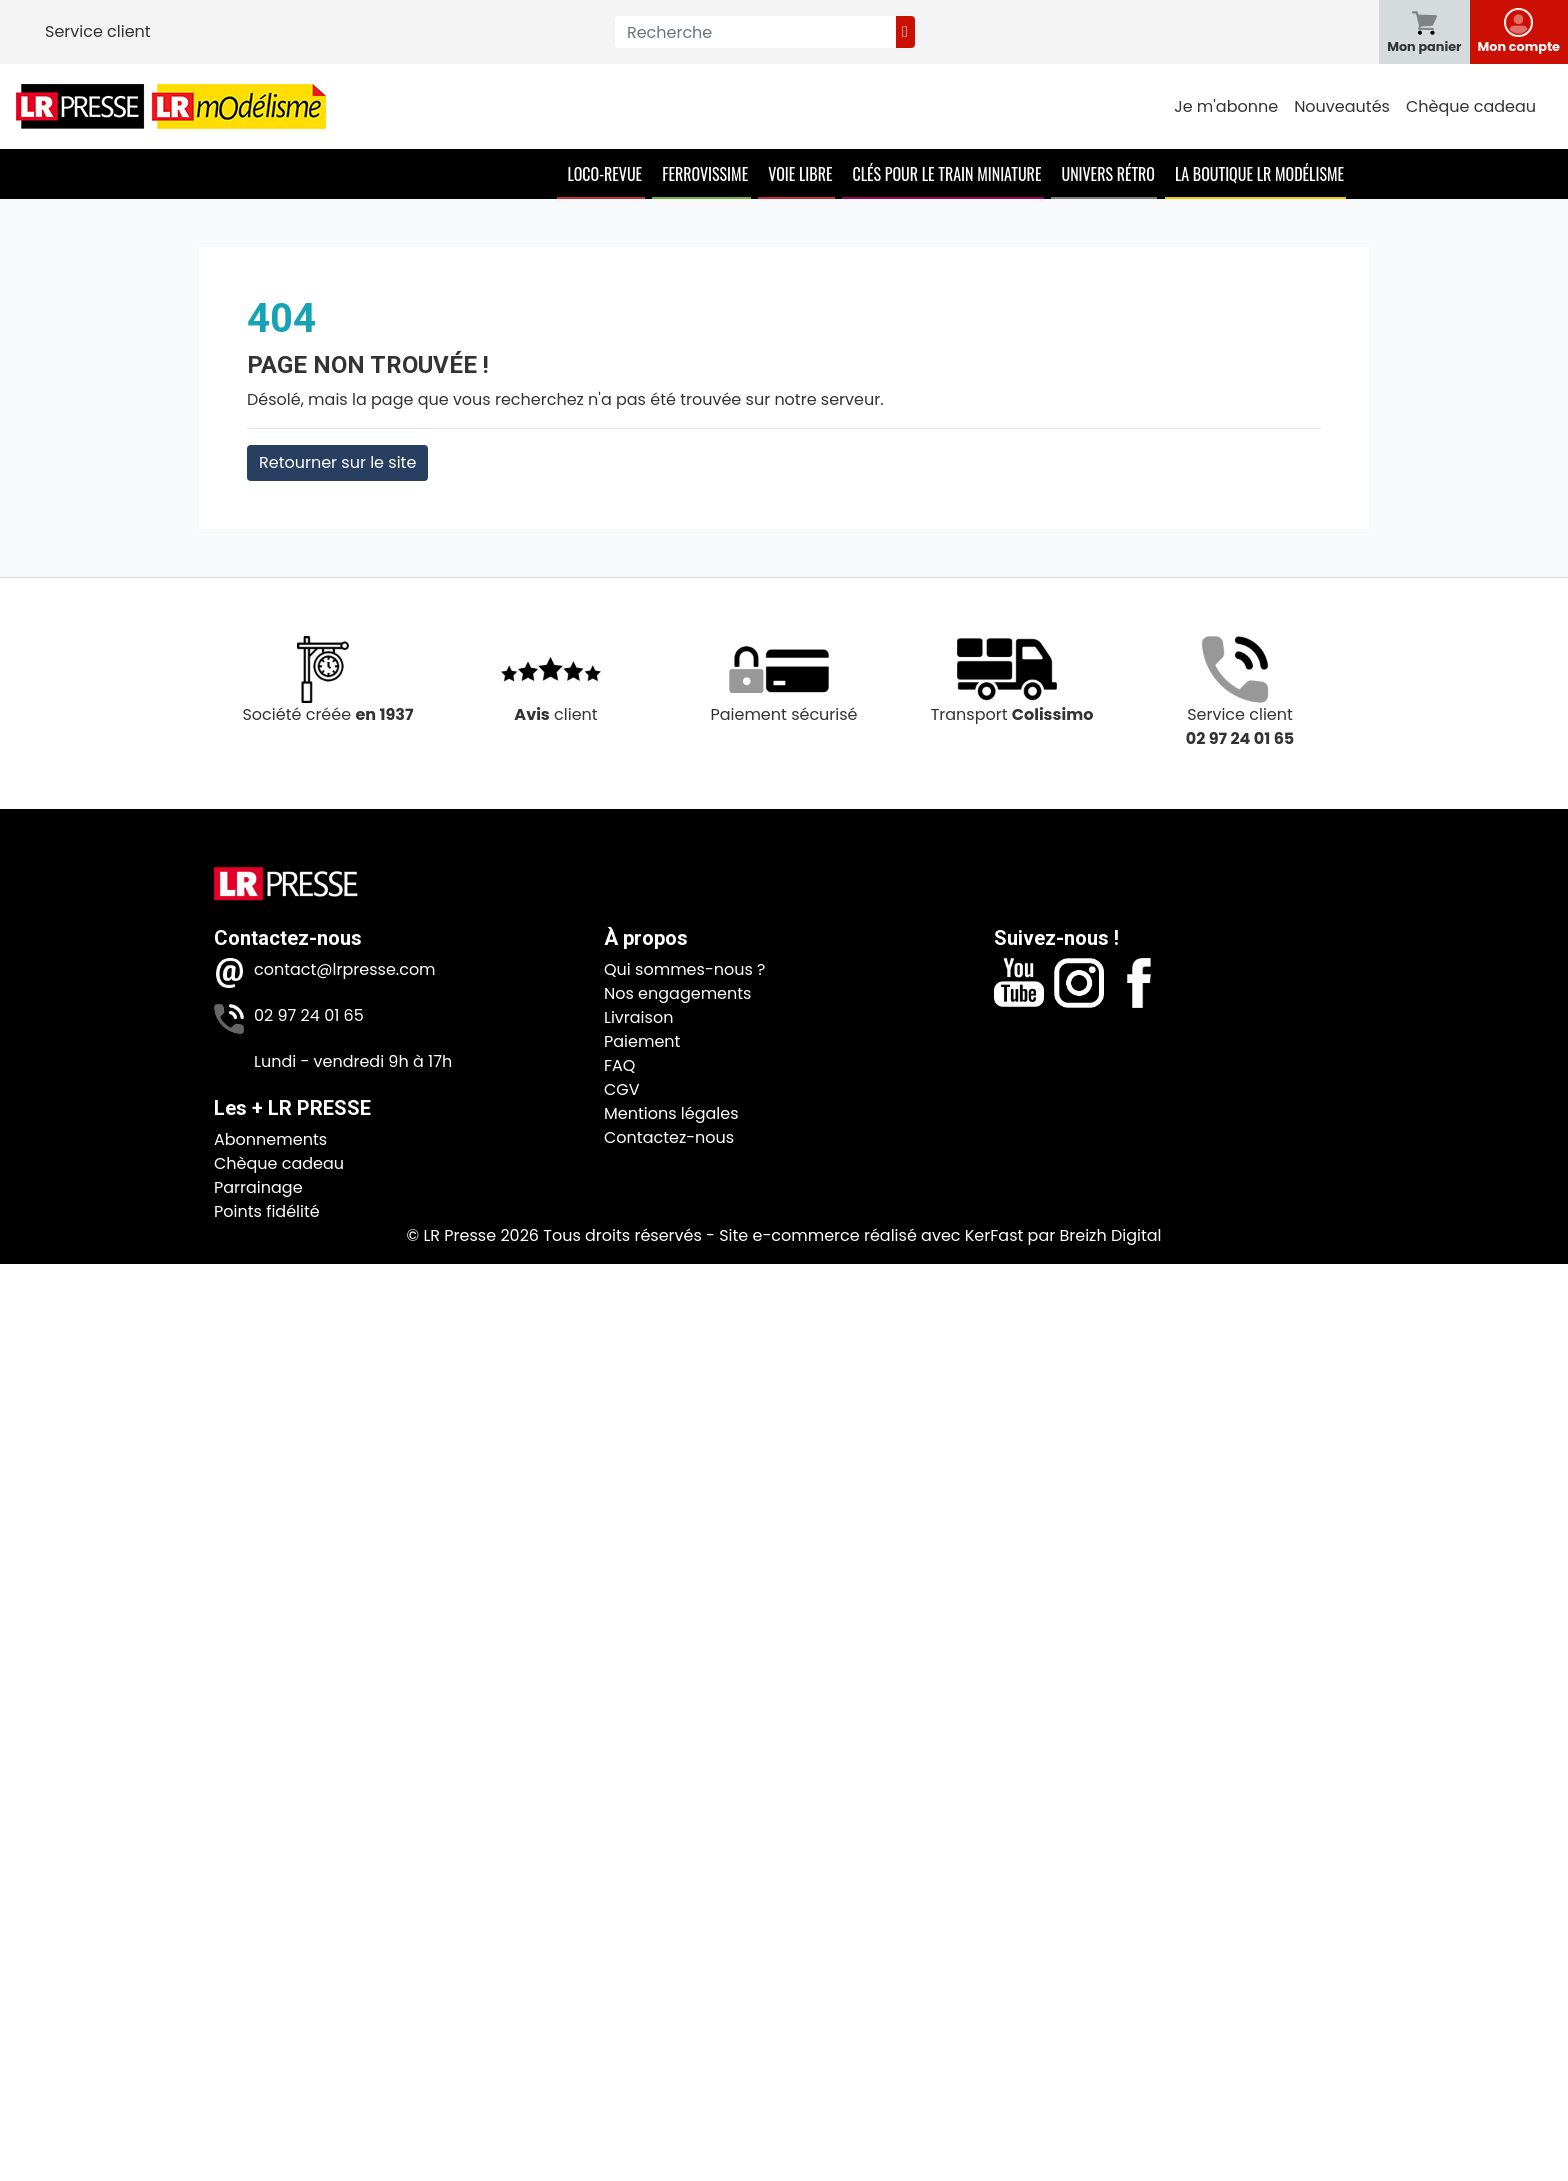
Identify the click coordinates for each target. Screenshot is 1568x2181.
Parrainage (258, 1187)
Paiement (642, 1041)
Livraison (638, 1017)
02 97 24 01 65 (309, 1015)
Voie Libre (800, 174)
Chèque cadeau (1471, 106)
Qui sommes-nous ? (684, 969)
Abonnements (270, 1139)
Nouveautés (1342, 106)
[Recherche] (755, 32)
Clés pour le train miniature (946, 174)
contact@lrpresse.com (345, 969)
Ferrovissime (705, 174)
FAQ (619, 1065)
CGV (622, 1089)
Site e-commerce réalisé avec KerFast (871, 1235)
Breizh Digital (1110, 1235)
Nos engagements (677, 993)
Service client (98, 31)
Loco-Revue (604, 174)
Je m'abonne (1226, 106)
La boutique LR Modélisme (1259, 174)
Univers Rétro (1108, 174)
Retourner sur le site (337, 462)
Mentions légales (671, 1113)
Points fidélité (267, 1211)
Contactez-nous (669, 1137)
